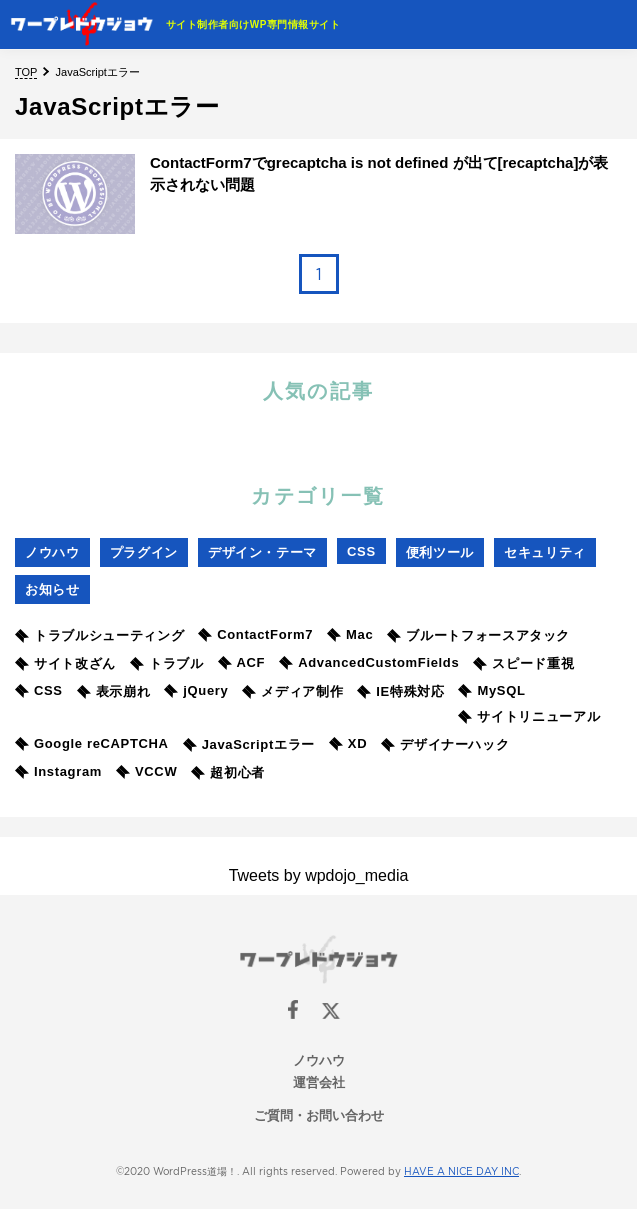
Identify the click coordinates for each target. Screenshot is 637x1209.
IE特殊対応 (400, 691)
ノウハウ (52, 552)
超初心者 (228, 772)
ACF (242, 662)
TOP (26, 72)
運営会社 (319, 1082)
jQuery (196, 690)
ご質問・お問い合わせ (319, 1115)
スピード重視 (523, 663)
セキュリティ (545, 552)
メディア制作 (292, 691)
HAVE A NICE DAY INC (461, 1171)
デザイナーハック (445, 744)
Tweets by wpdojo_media (319, 875)
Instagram (58, 771)
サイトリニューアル (529, 716)
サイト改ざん (65, 663)
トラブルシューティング (99, 635)
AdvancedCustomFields (369, 662)
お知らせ (52, 589)
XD (348, 743)
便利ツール (440, 552)
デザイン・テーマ (262, 552)
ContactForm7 (255, 634)
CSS (361, 551)
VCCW (146, 771)
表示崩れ (114, 691)
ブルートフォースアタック (478, 635)
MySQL (491, 690)
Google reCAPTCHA (92, 743)
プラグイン (144, 552)
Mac (350, 634)
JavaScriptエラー (249, 744)
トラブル (167, 663)
